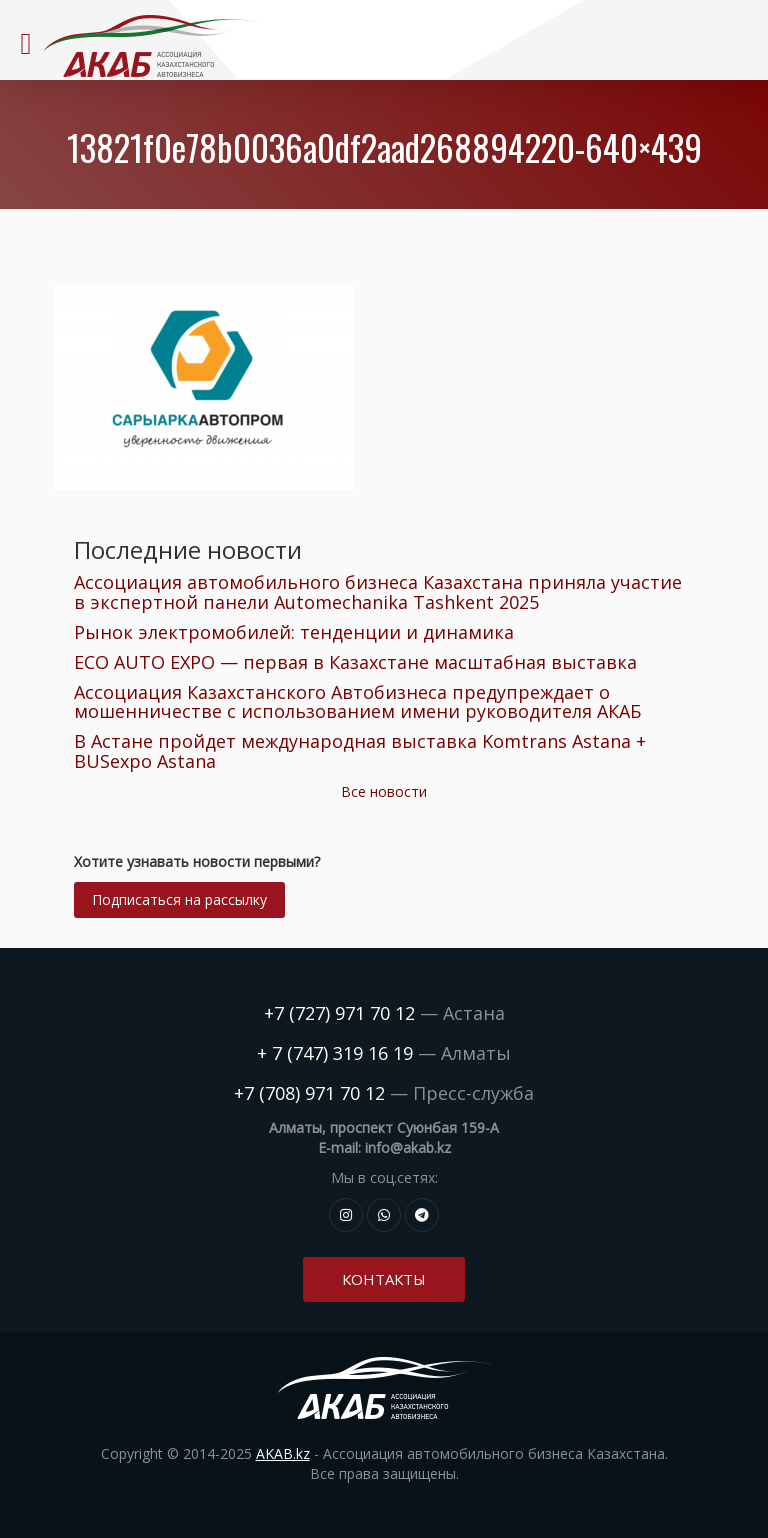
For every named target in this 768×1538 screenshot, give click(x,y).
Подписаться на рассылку (179, 899)
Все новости (384, 791)
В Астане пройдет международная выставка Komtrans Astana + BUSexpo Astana (360, 751)
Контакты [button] (384, 1279)
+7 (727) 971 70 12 (339, 1013)
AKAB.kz (283, 1453)
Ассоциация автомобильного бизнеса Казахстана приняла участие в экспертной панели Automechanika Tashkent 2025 (378, 592)
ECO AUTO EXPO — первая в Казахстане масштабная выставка (355, 662)
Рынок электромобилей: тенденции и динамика (294, 632)
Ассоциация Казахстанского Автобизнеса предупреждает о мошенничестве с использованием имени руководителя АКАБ (357, 702)
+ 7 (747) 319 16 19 (335, 1053)
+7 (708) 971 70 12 (309, 1093)
